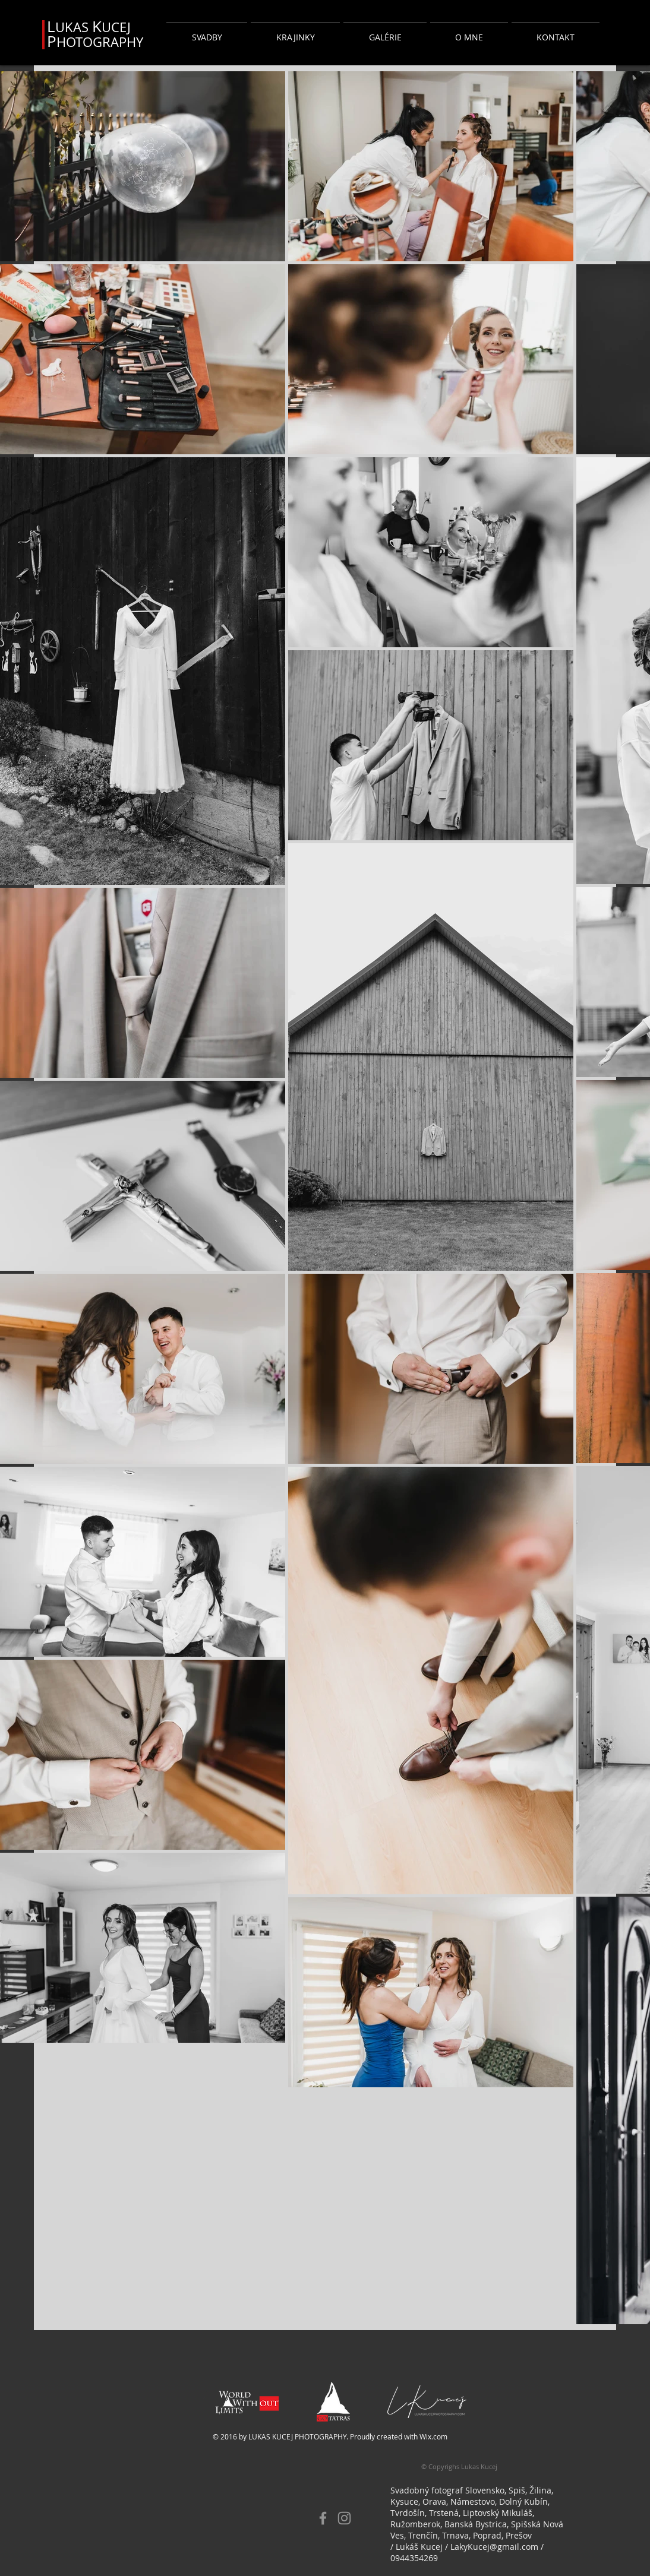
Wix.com (433, 2436)
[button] (207, 32)
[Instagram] (344, 2518)
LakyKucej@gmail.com (494, 2546)
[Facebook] (323, 2518)
